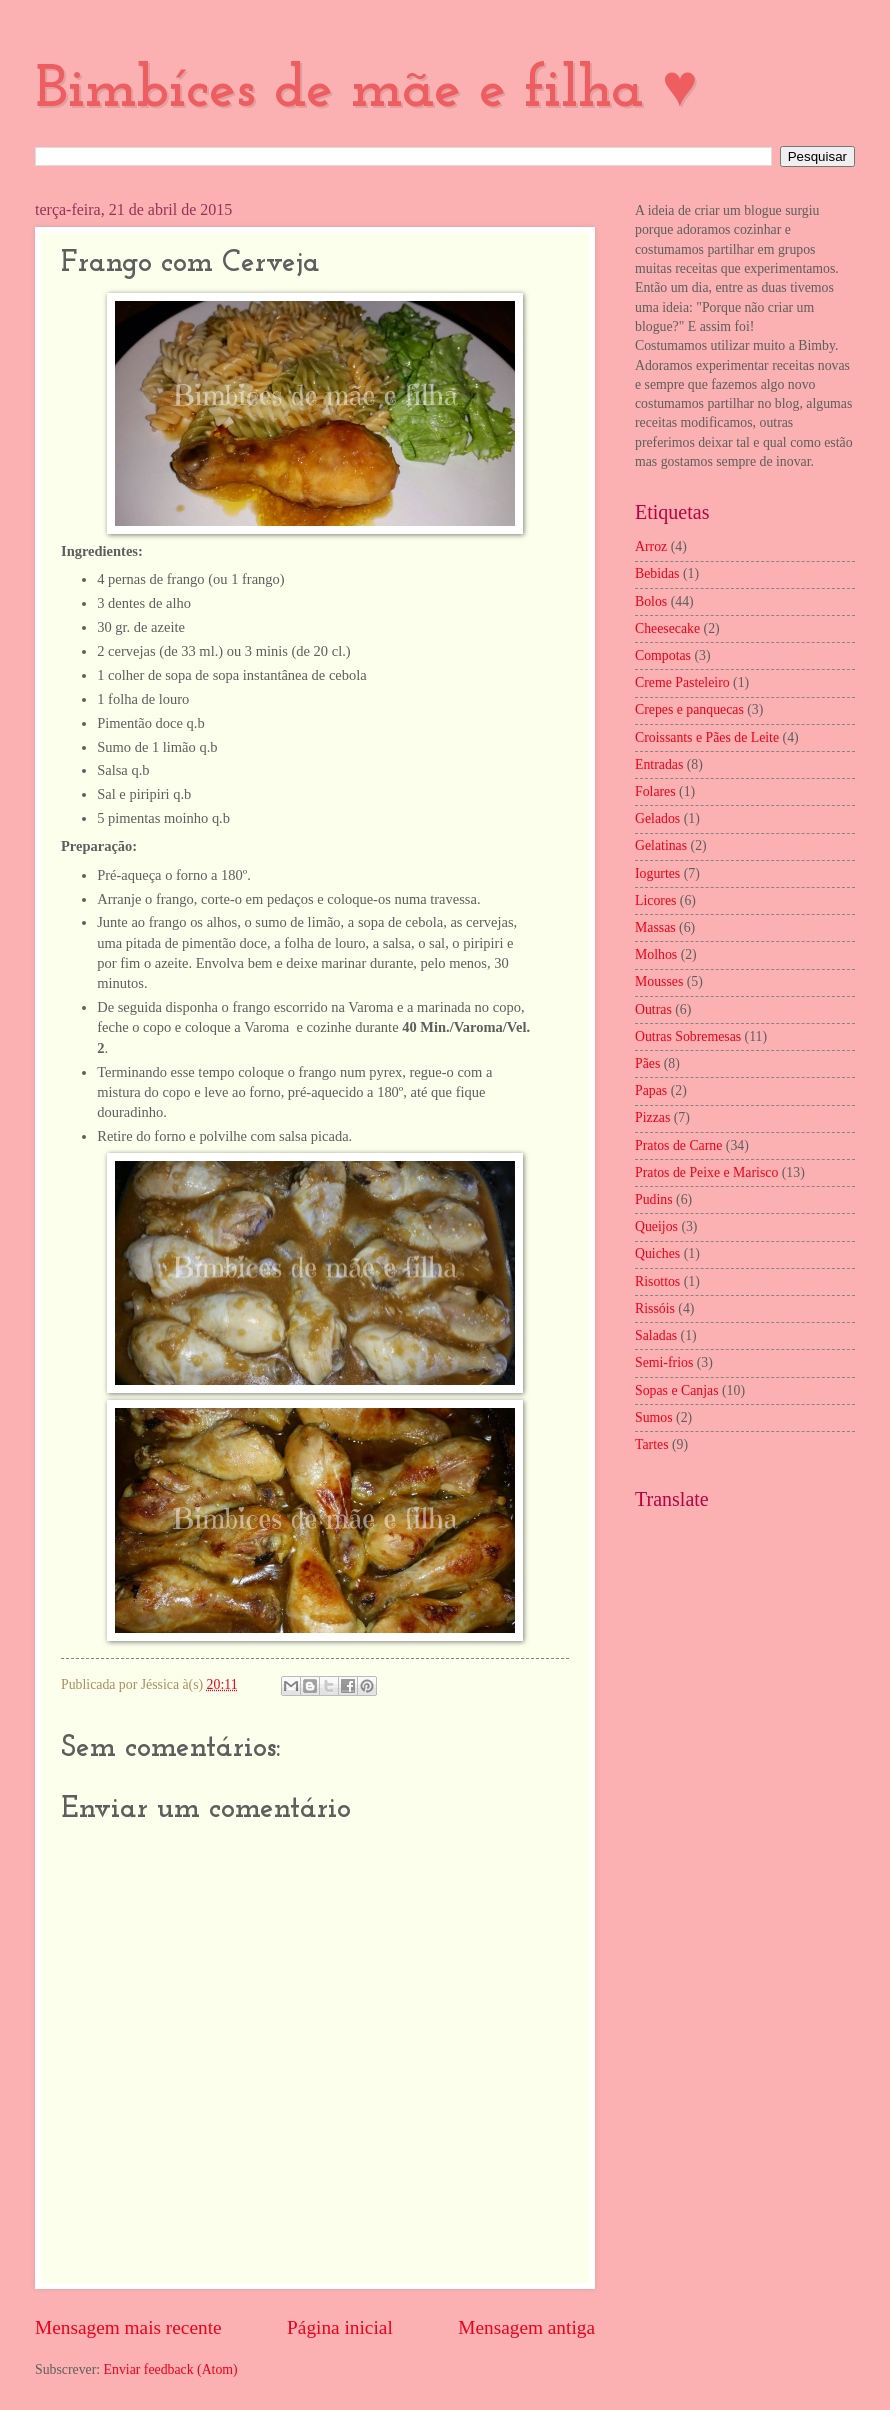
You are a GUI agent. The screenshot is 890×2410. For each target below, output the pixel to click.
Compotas (663, 655)
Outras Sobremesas (688, 1036)
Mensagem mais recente (128, 2327)
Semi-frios (664, 1362)
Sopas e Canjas (677, 1390)
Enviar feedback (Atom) (171, 2369)
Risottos (657, 1281)
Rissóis (655, 1308)
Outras (653, 1009)
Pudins (654, 1199)
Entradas (659, 764)
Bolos (651, 601)
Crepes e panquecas (689, 709)
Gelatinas (661, 845)
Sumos (654, 1417)
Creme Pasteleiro (682, 682)
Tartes (652, 1444)
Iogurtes (657, 873)
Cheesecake (667, 628)
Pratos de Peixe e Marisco (706, 1172)
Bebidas (657, 573)
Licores (655, 900)
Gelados (657, 818)
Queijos (656, 1226)
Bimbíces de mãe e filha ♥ (366, 91)
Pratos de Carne (678, 1145)
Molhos (656, 954)
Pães (647, 1063)
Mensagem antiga (526, 2327)
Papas (651, 1090)
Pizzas (652, 1117)
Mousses (659, 981)
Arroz (651, 546)
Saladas (656, 1335)
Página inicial (340, 2327)
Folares (655, 791)
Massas (655, 927)
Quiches (657, 1253)
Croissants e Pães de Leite (707, 737)
